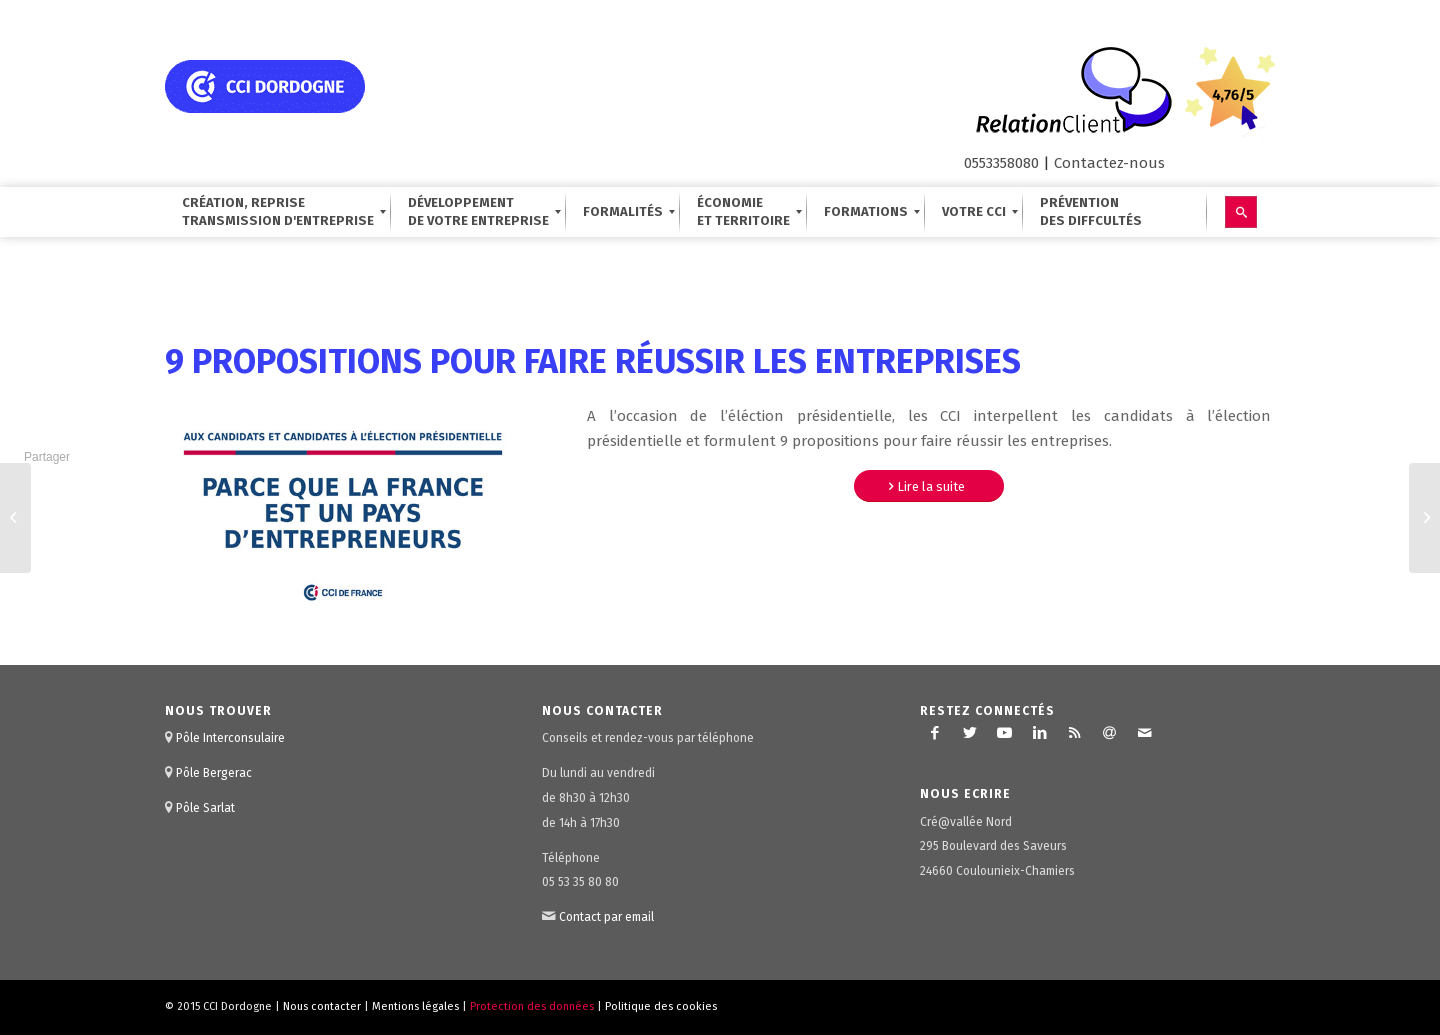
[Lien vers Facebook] (935, 733)
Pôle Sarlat (205, 808)
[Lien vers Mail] (1145, 733)
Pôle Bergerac (214, 773)
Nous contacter (322, 1006)
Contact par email (606, 917)
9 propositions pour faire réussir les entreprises (593, 361)
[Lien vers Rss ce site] (1075, 733)
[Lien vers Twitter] (970, 733)
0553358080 (1001, 163)
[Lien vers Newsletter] (1110, 733)
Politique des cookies (661, 1006)
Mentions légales (415, 1006)
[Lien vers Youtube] (1005, 733)
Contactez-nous (1109, 163)
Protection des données (532, 1006)
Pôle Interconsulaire (230, 738)
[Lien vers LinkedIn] (1040, 733)
